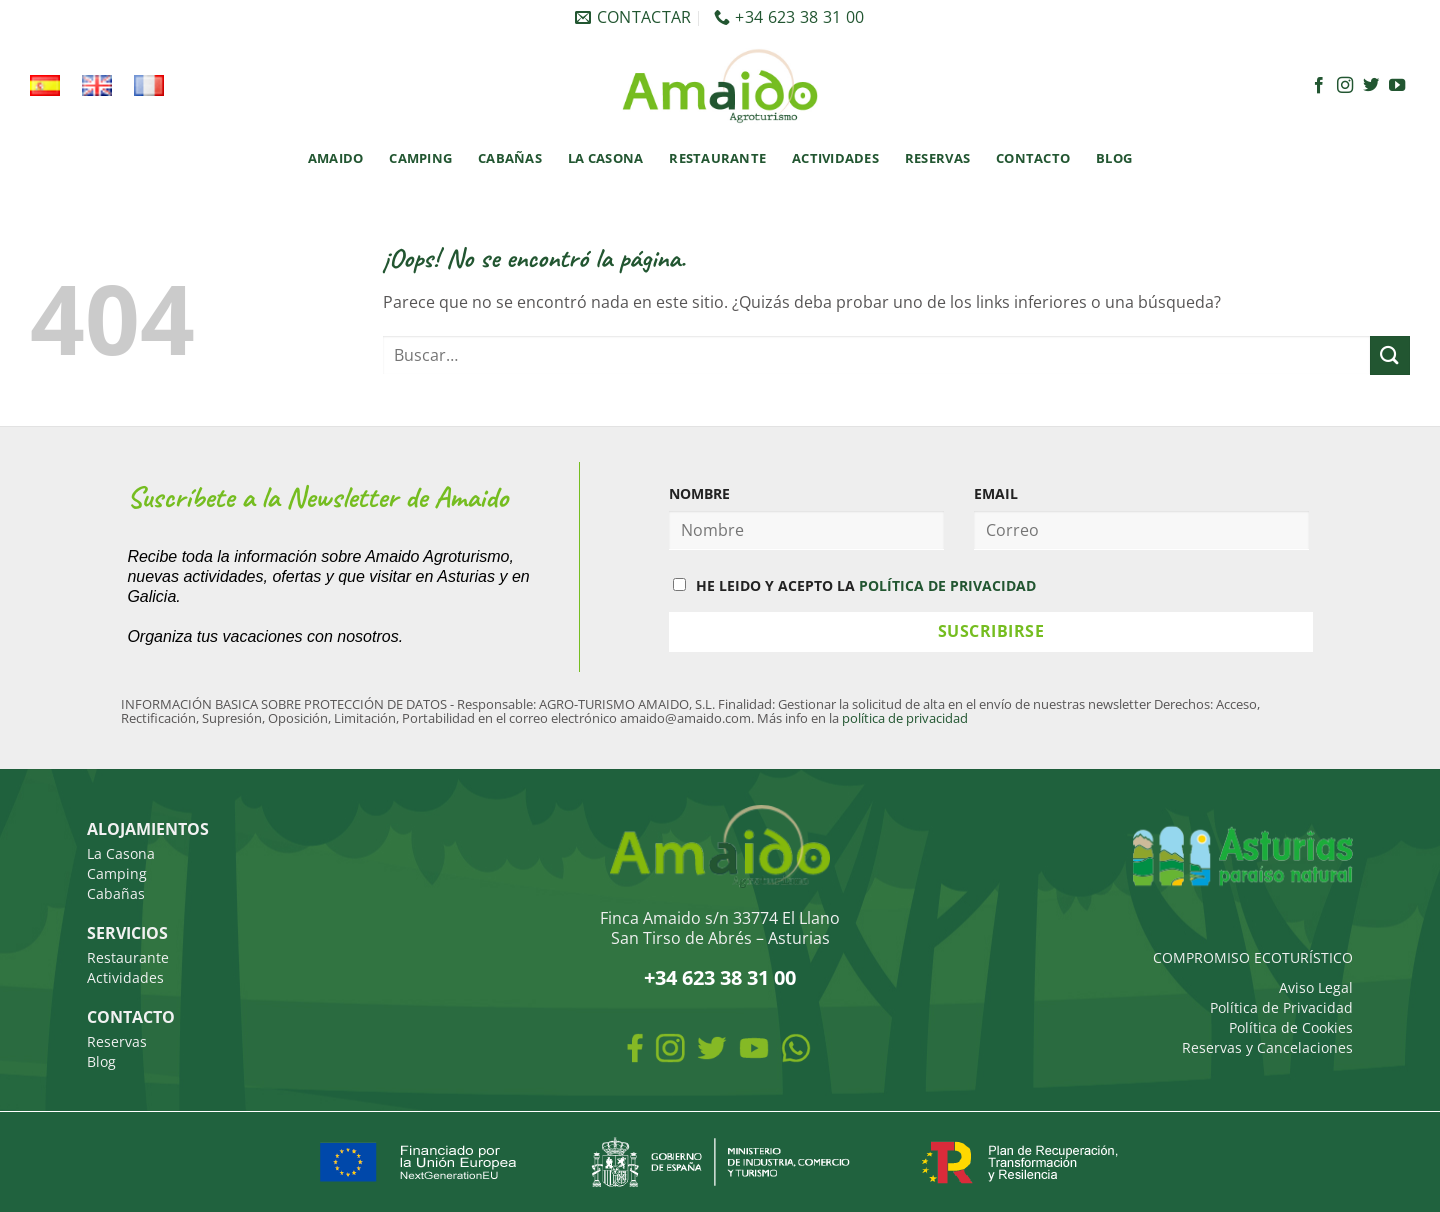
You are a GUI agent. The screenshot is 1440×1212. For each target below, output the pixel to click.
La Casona (605, 158)
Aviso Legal (1316, 987)
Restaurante (717, 158)
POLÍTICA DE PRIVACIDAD (947, 585)
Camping (420, 158)
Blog (1114, 158)
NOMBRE (699, 493)
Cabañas (510, 158)
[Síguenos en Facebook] (1319, 86)
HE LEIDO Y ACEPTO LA (854, 585)
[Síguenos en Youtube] (1397, 86)
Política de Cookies (1291, 1027)
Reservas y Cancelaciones (1267, 1047)
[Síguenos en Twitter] (1371, 86)
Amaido (336, 158)
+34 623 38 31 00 (720, 978)
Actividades (835, 158)
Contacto (1033, 158)
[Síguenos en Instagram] (1345, 86)
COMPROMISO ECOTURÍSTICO (1253, 957)
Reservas (937, 158)
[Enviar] (1390, 355)
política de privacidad (905, 718)
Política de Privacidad (1281, 1007)
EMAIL (996, 493)
